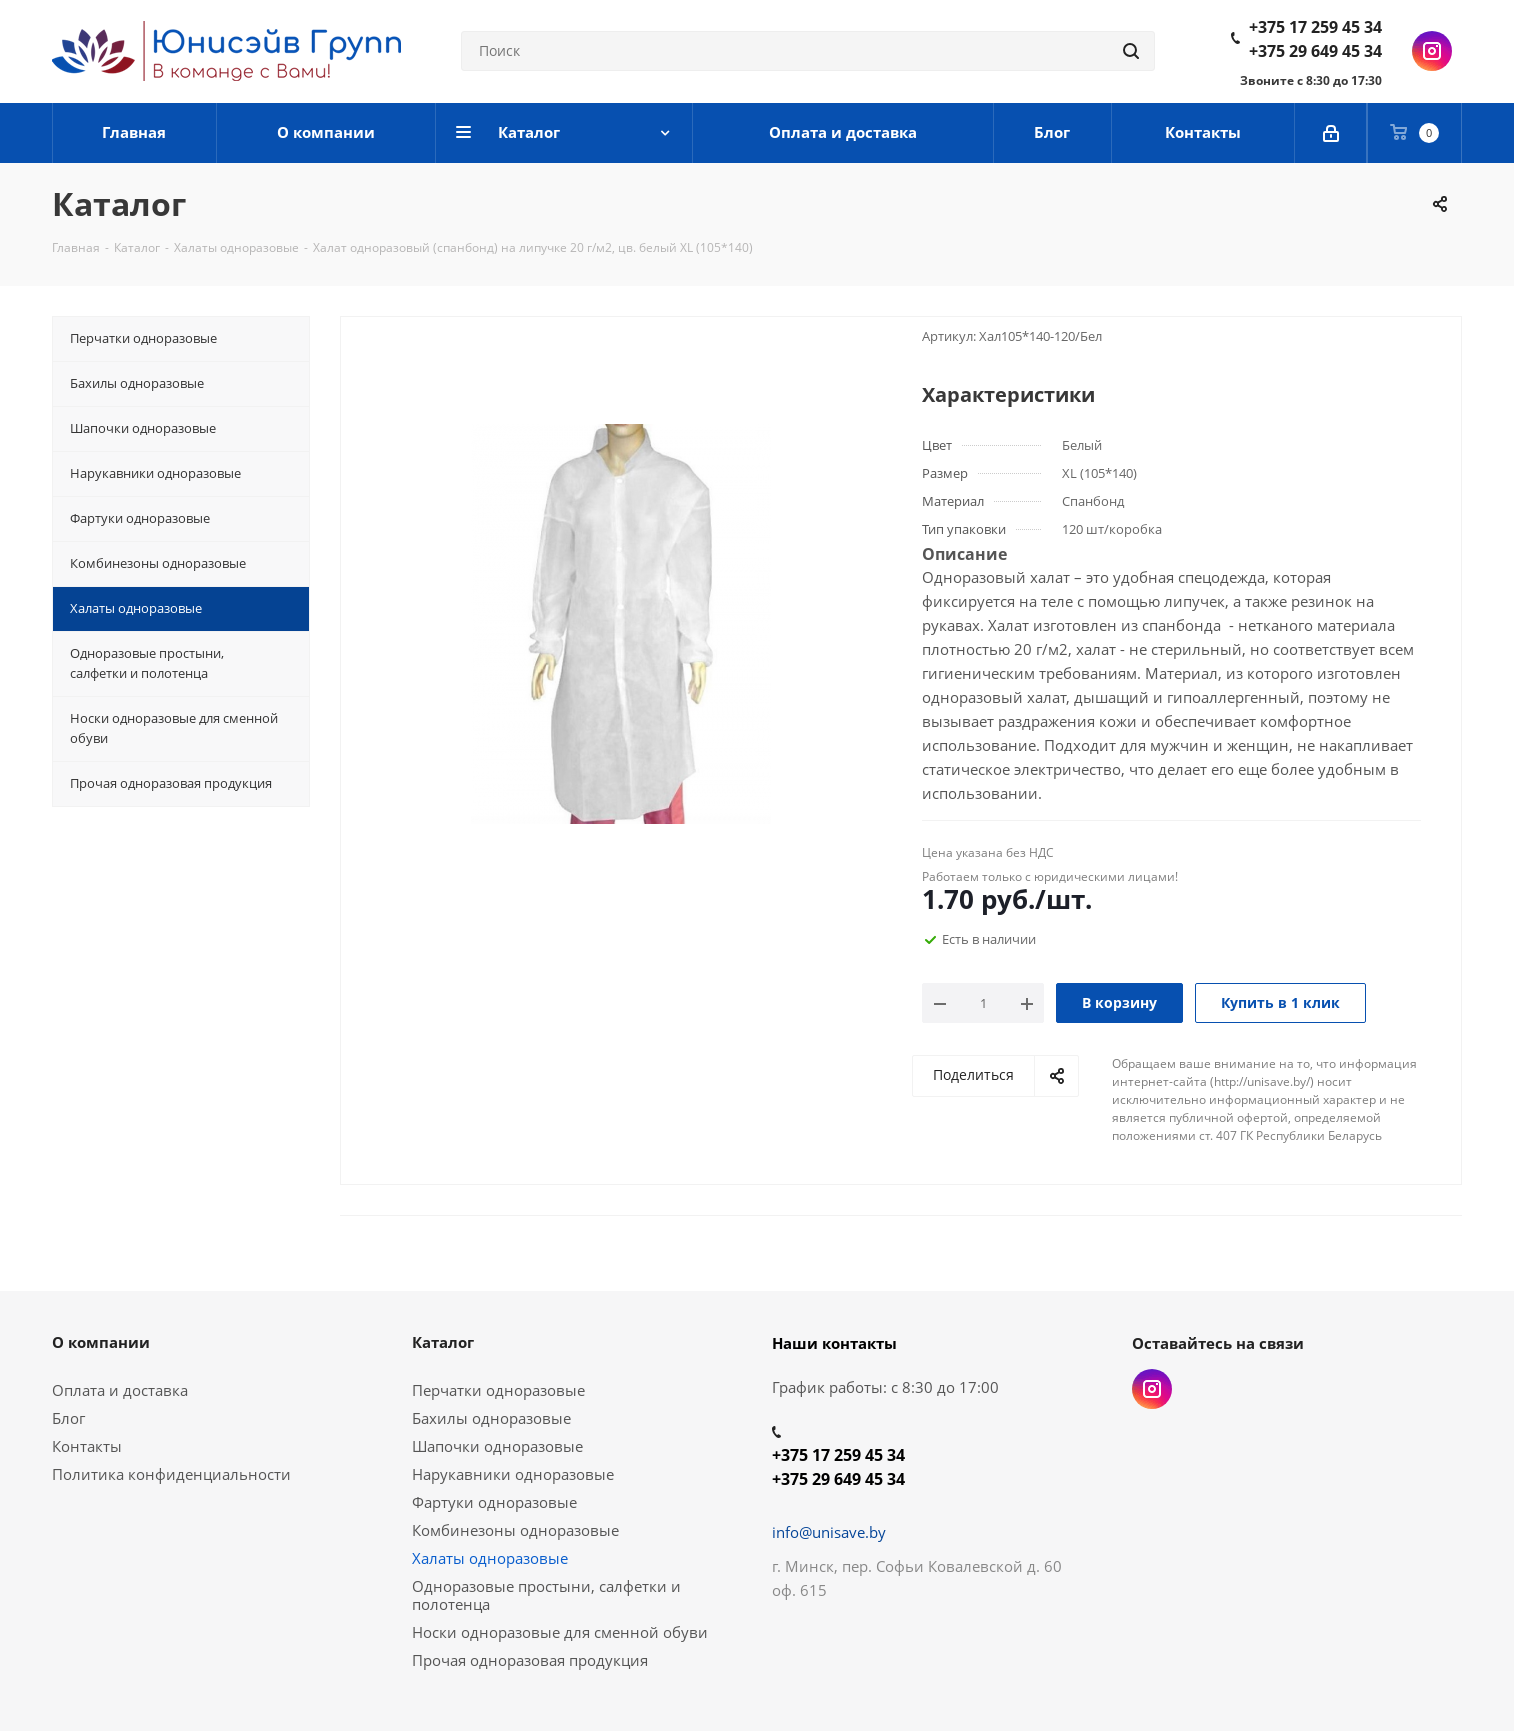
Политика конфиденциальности (171, 1474)
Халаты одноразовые (490, 1558)
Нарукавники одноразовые (513, 1474)
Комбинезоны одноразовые (515, 1530)
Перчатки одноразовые (498, 1390)
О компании (101, 1342)
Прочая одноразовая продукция (530, 1660)
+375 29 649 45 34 (1315, 51)
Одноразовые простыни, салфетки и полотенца (546, 1595)
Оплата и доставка (120, 1390)
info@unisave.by (829, 1532)
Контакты (87, 1446)
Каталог (443, 1342)
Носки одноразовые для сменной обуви (560, 1632)
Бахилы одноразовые (491, 1418)
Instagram (1432, 51)
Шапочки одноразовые (497, 1446)
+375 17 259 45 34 (1315, 27)
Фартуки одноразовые (494, 1502)
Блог (68, 1418)
